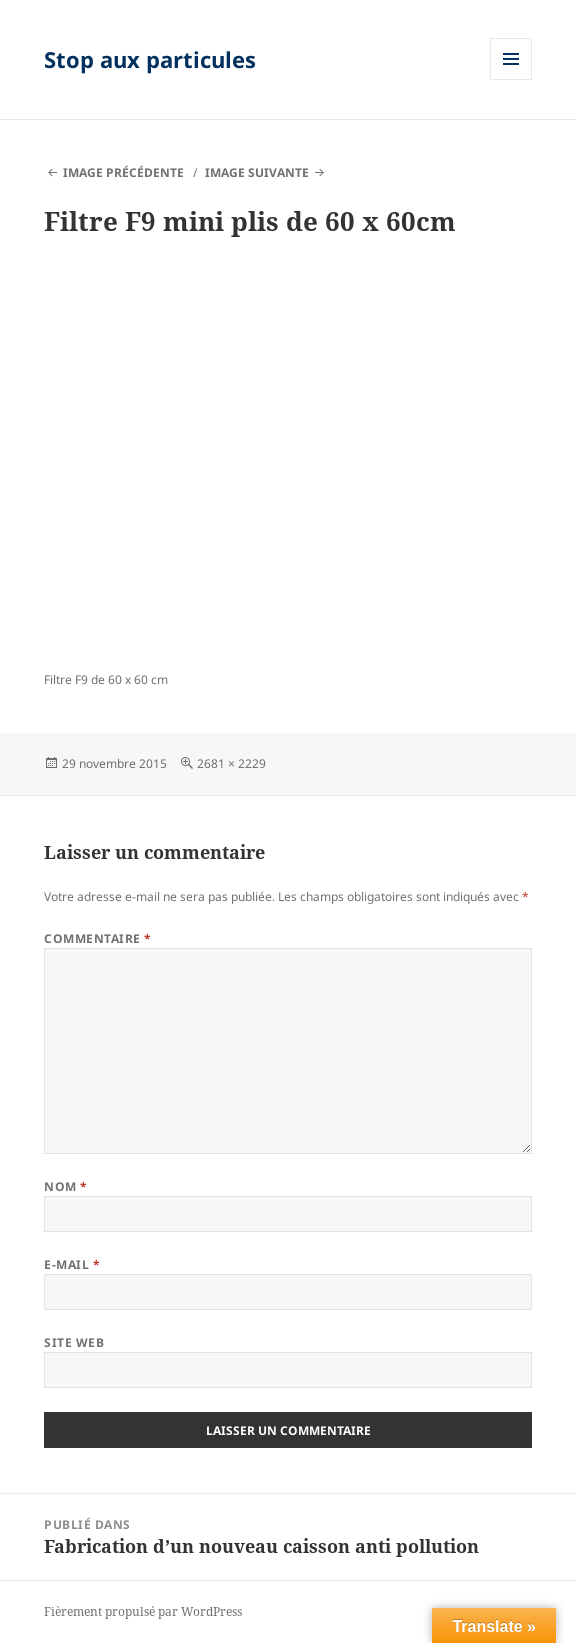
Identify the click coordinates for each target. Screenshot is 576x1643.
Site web (74, 1342)
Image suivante (257, 172)
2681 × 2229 (231, 763)
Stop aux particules (150, 59)
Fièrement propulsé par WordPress (143, 1611)
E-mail (72, 1264)
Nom (65, 1186)
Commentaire (97, 938)
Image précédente (123, 172)
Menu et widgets (511, 79)
